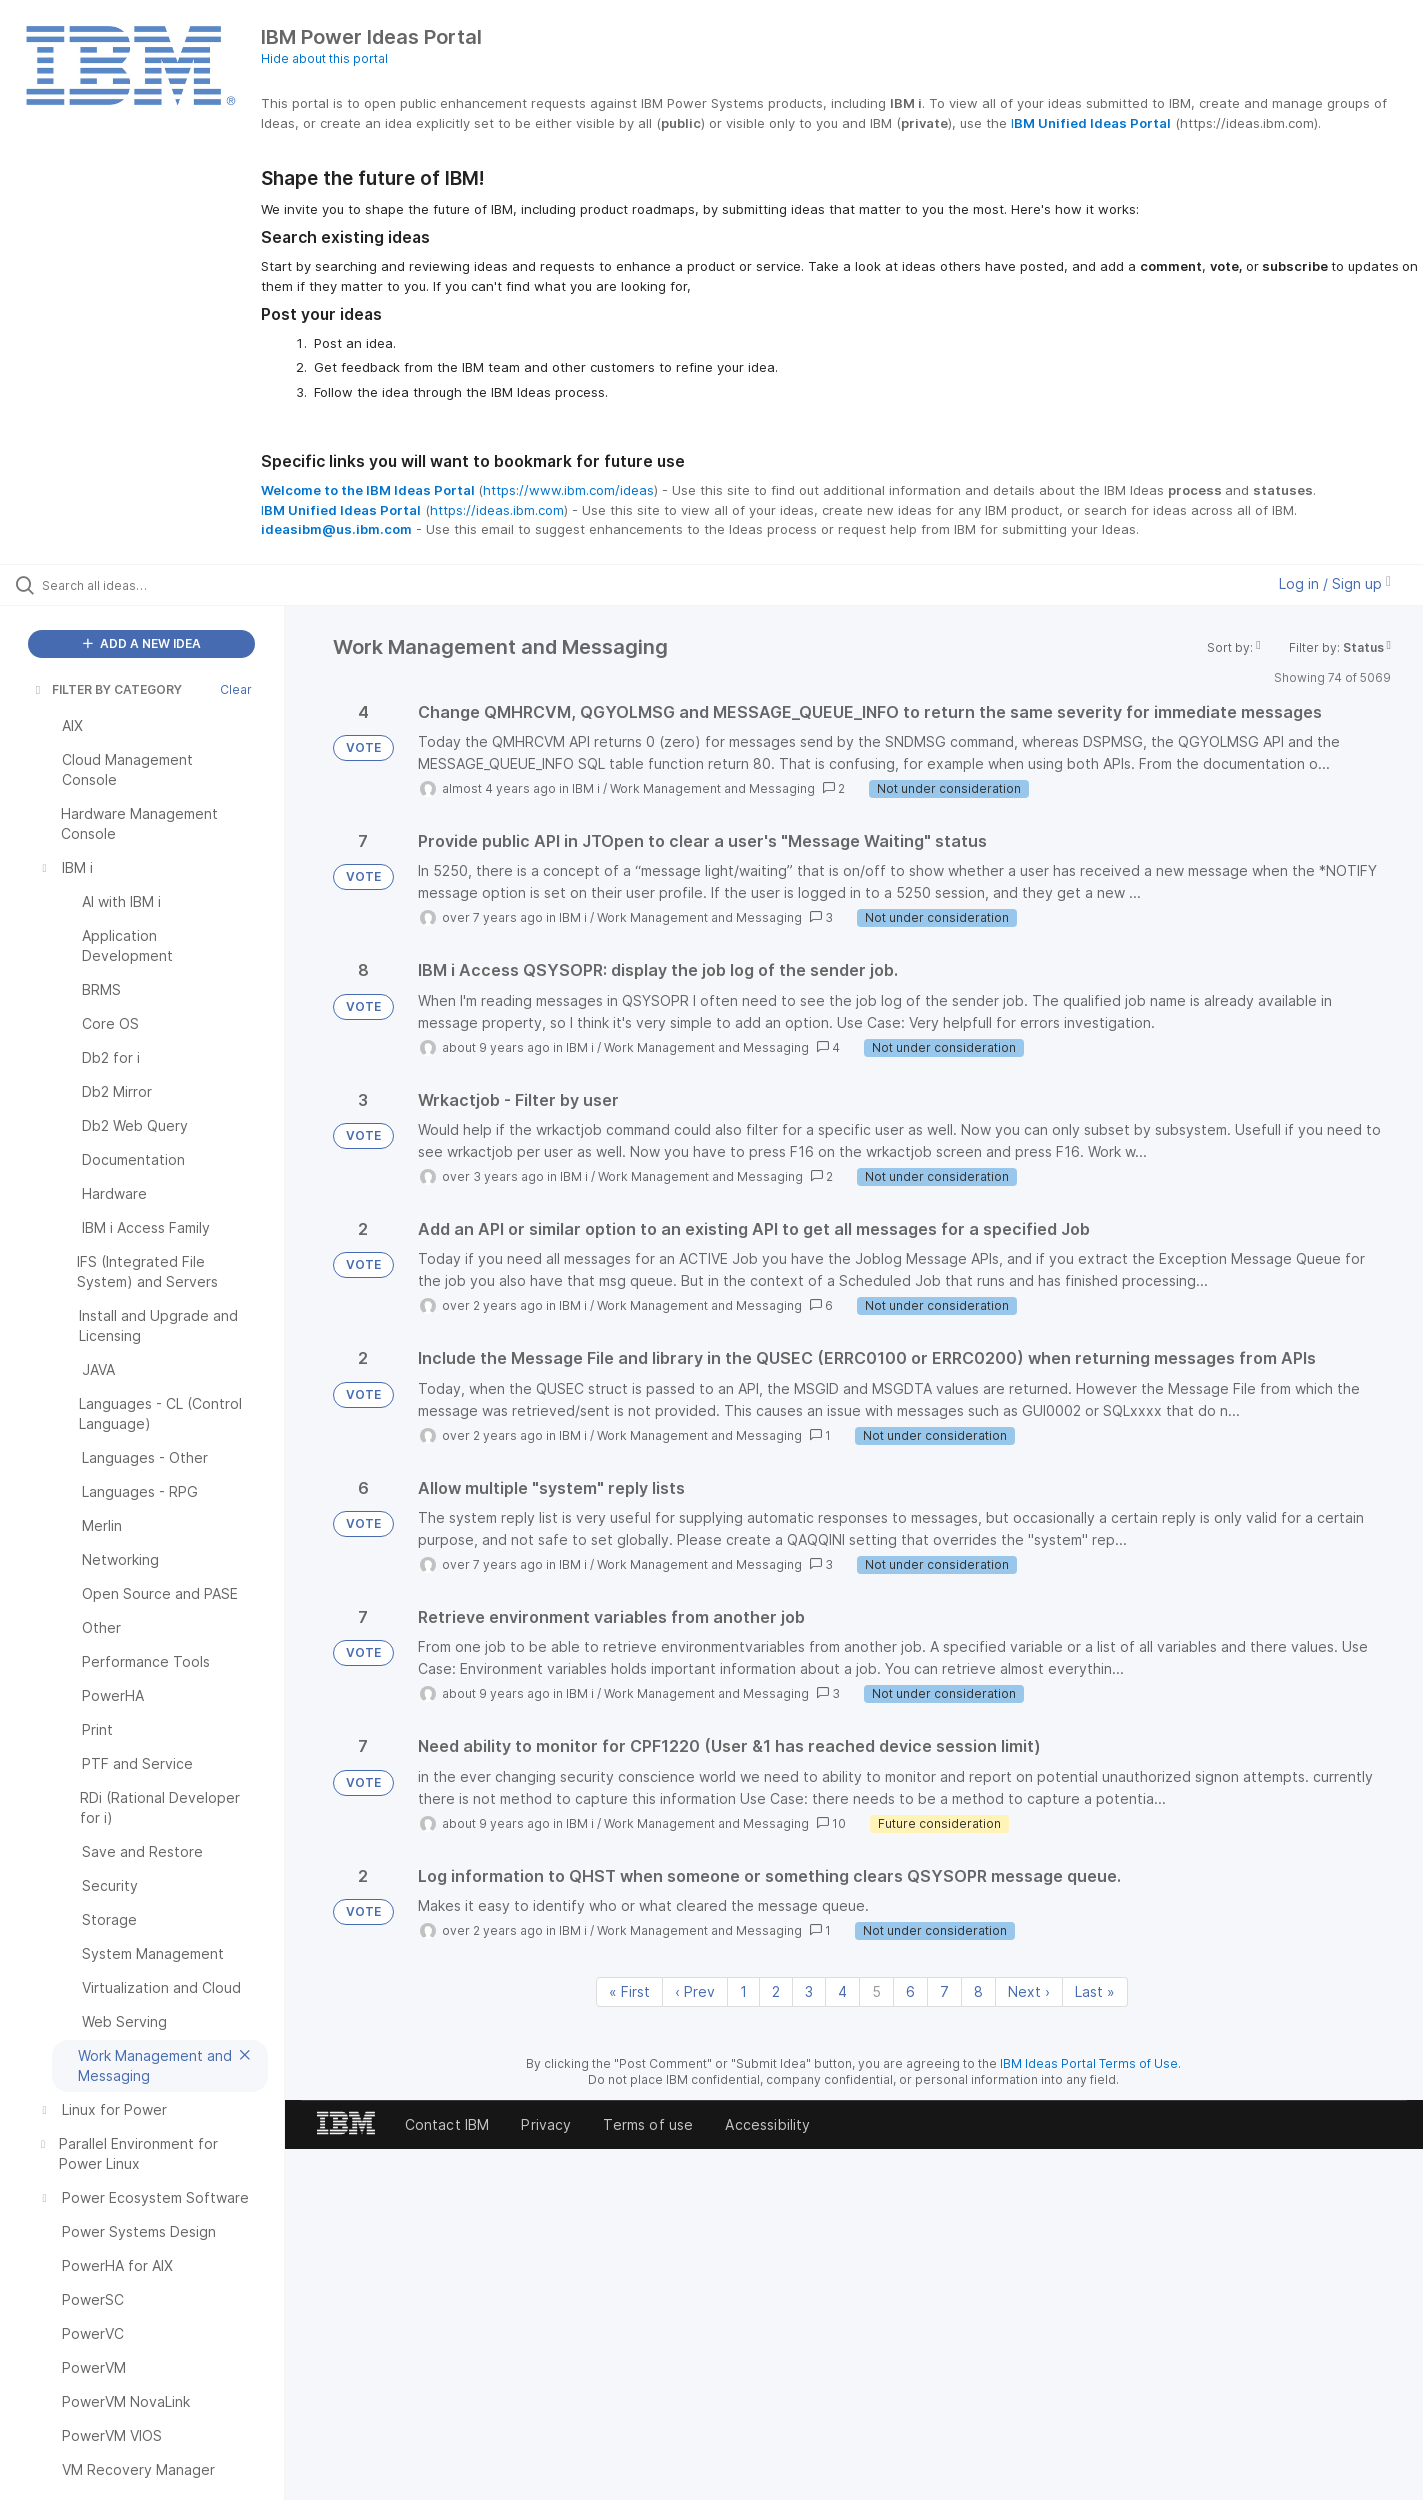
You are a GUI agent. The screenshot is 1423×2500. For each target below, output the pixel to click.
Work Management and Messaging (712, 788)
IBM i (586, 788)
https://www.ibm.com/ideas (568, 490)
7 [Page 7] (944, 1991)
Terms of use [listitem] (648, 2124)
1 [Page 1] (743, 1991)
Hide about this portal (324, 58)
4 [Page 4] (842, 1991)
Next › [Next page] (1029, 1991)
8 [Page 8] (978, 1991)
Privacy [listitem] (546, 2124)
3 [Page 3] (809, 1991)
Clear (236, 689)
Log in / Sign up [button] (1335, 583)
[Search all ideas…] (167, 585)
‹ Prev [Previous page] (695, 1991)
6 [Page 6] (910, 1991)
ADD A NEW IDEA (142, 643)
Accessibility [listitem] (767, 2124)
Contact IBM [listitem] (447, 2124)
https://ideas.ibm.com (497, 510)
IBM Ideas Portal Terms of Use (1089, 2063)
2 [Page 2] (776, 1991)
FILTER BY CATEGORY (107, 689)
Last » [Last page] (1095, 1991)
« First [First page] (629, 1991)
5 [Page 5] (876, 1991)
